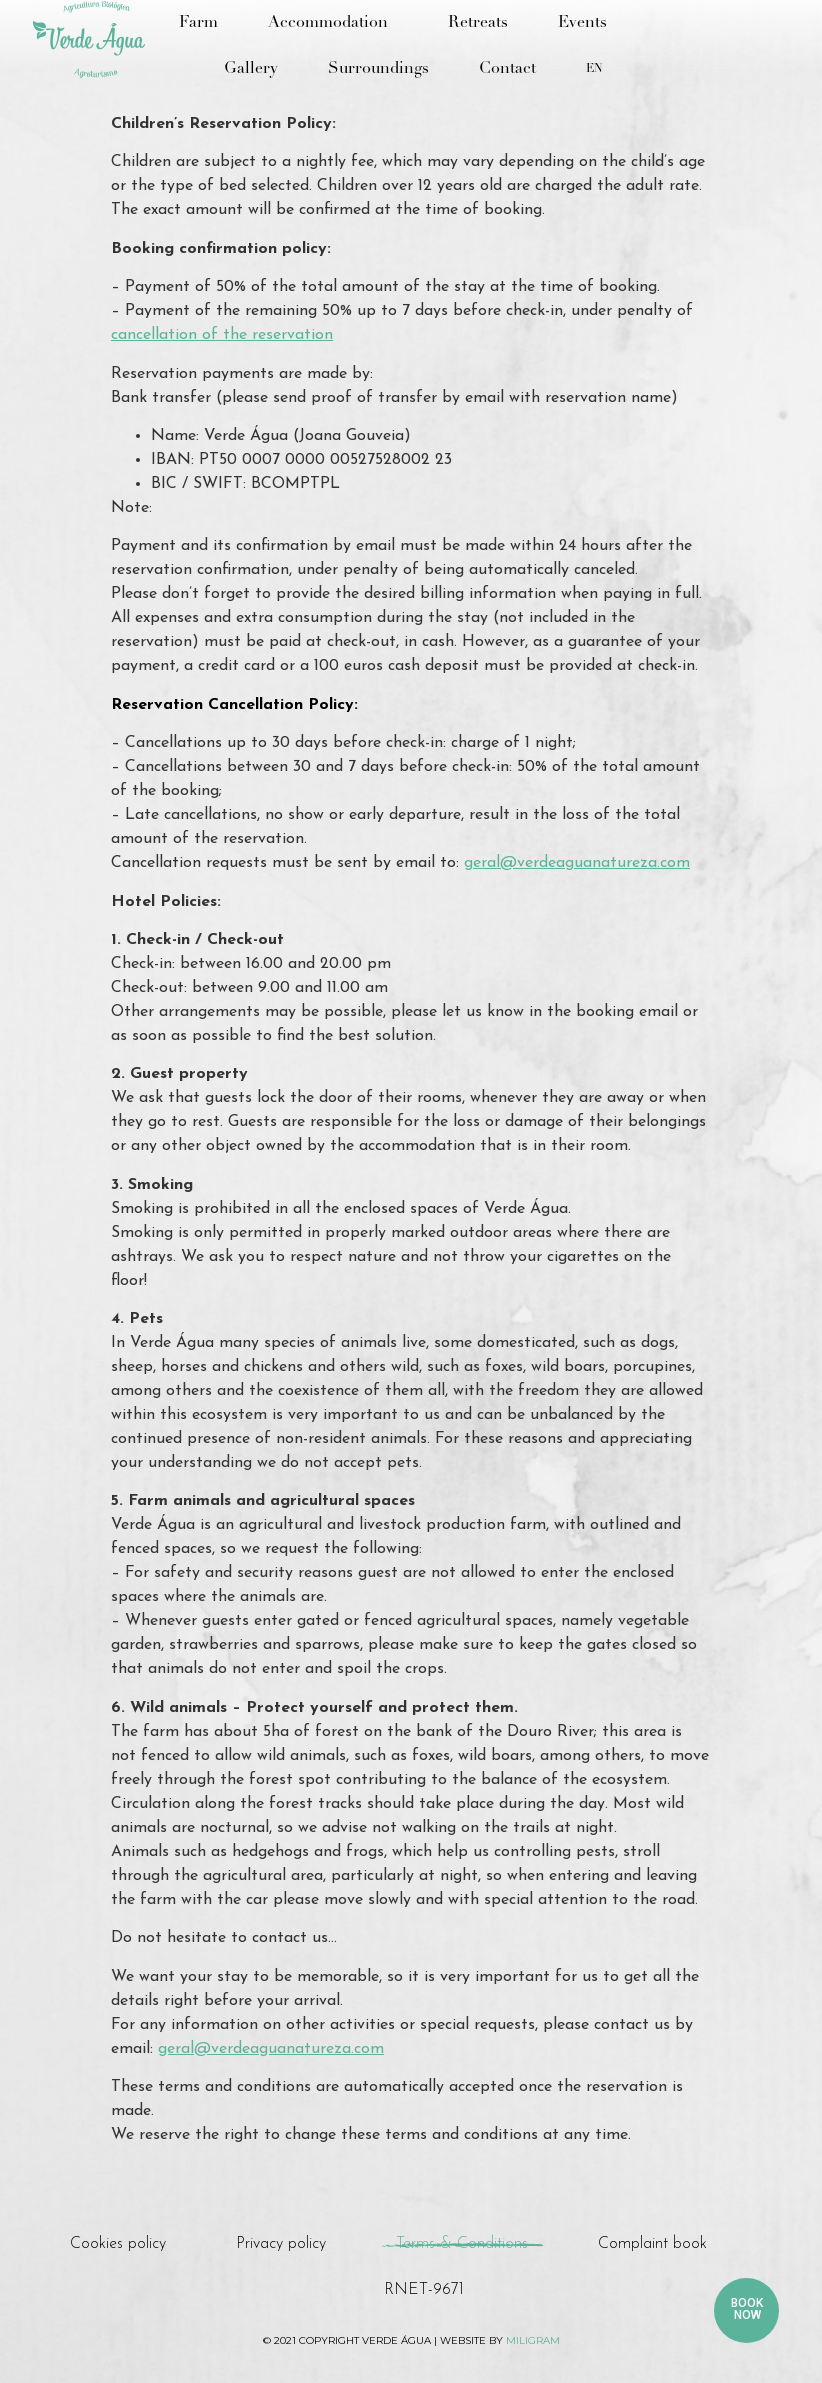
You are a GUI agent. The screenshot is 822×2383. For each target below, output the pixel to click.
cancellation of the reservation (222, 335)
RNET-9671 (424, 2290)
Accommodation (333, 23)
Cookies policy (118, 2244)
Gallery (251, 69)
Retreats (478, 23)
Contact (507, 69)
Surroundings (378, 69)
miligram (533, 2340)
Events (582, 23)
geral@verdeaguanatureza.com (577, 863)
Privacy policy (281, 2244)
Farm (198, 23)
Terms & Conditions (462, 2244)
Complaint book (652, 2244)
